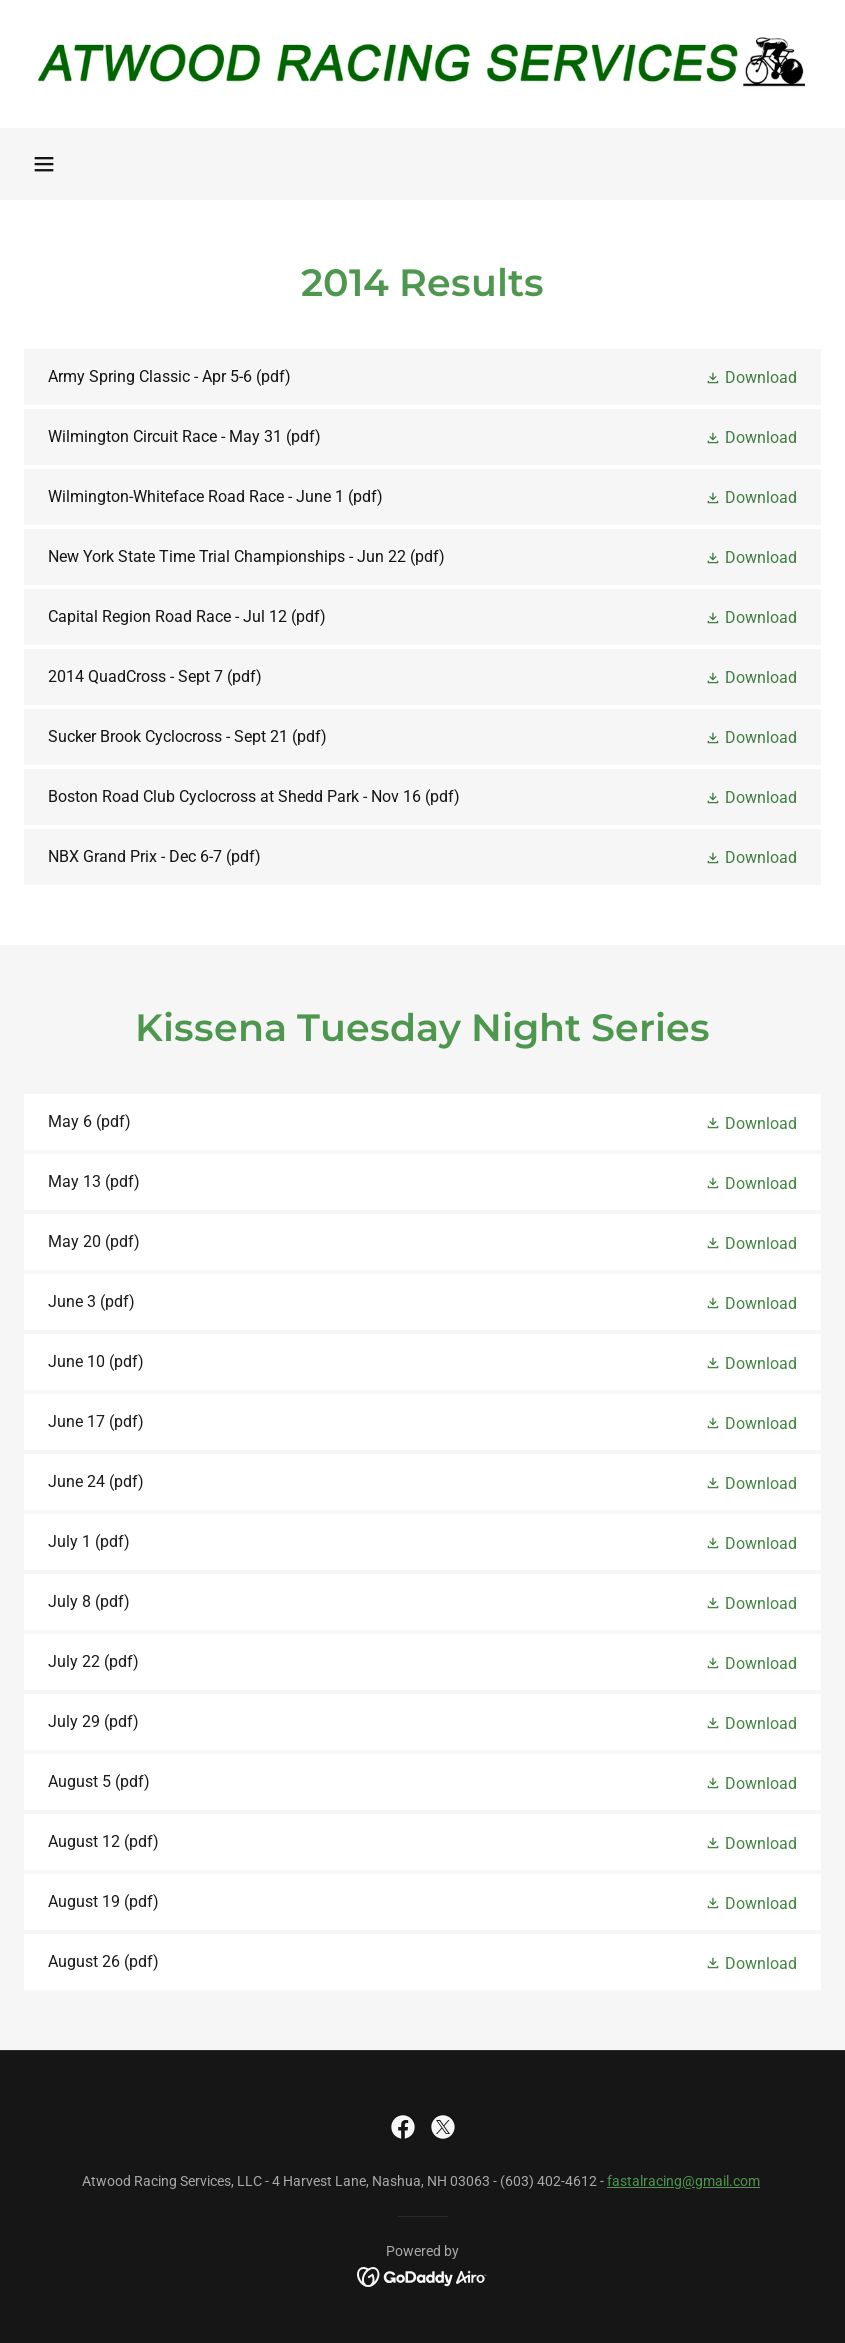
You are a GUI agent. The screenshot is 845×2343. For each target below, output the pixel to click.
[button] (44, 164)
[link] (422, 64)
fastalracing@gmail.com (683, 2181)
